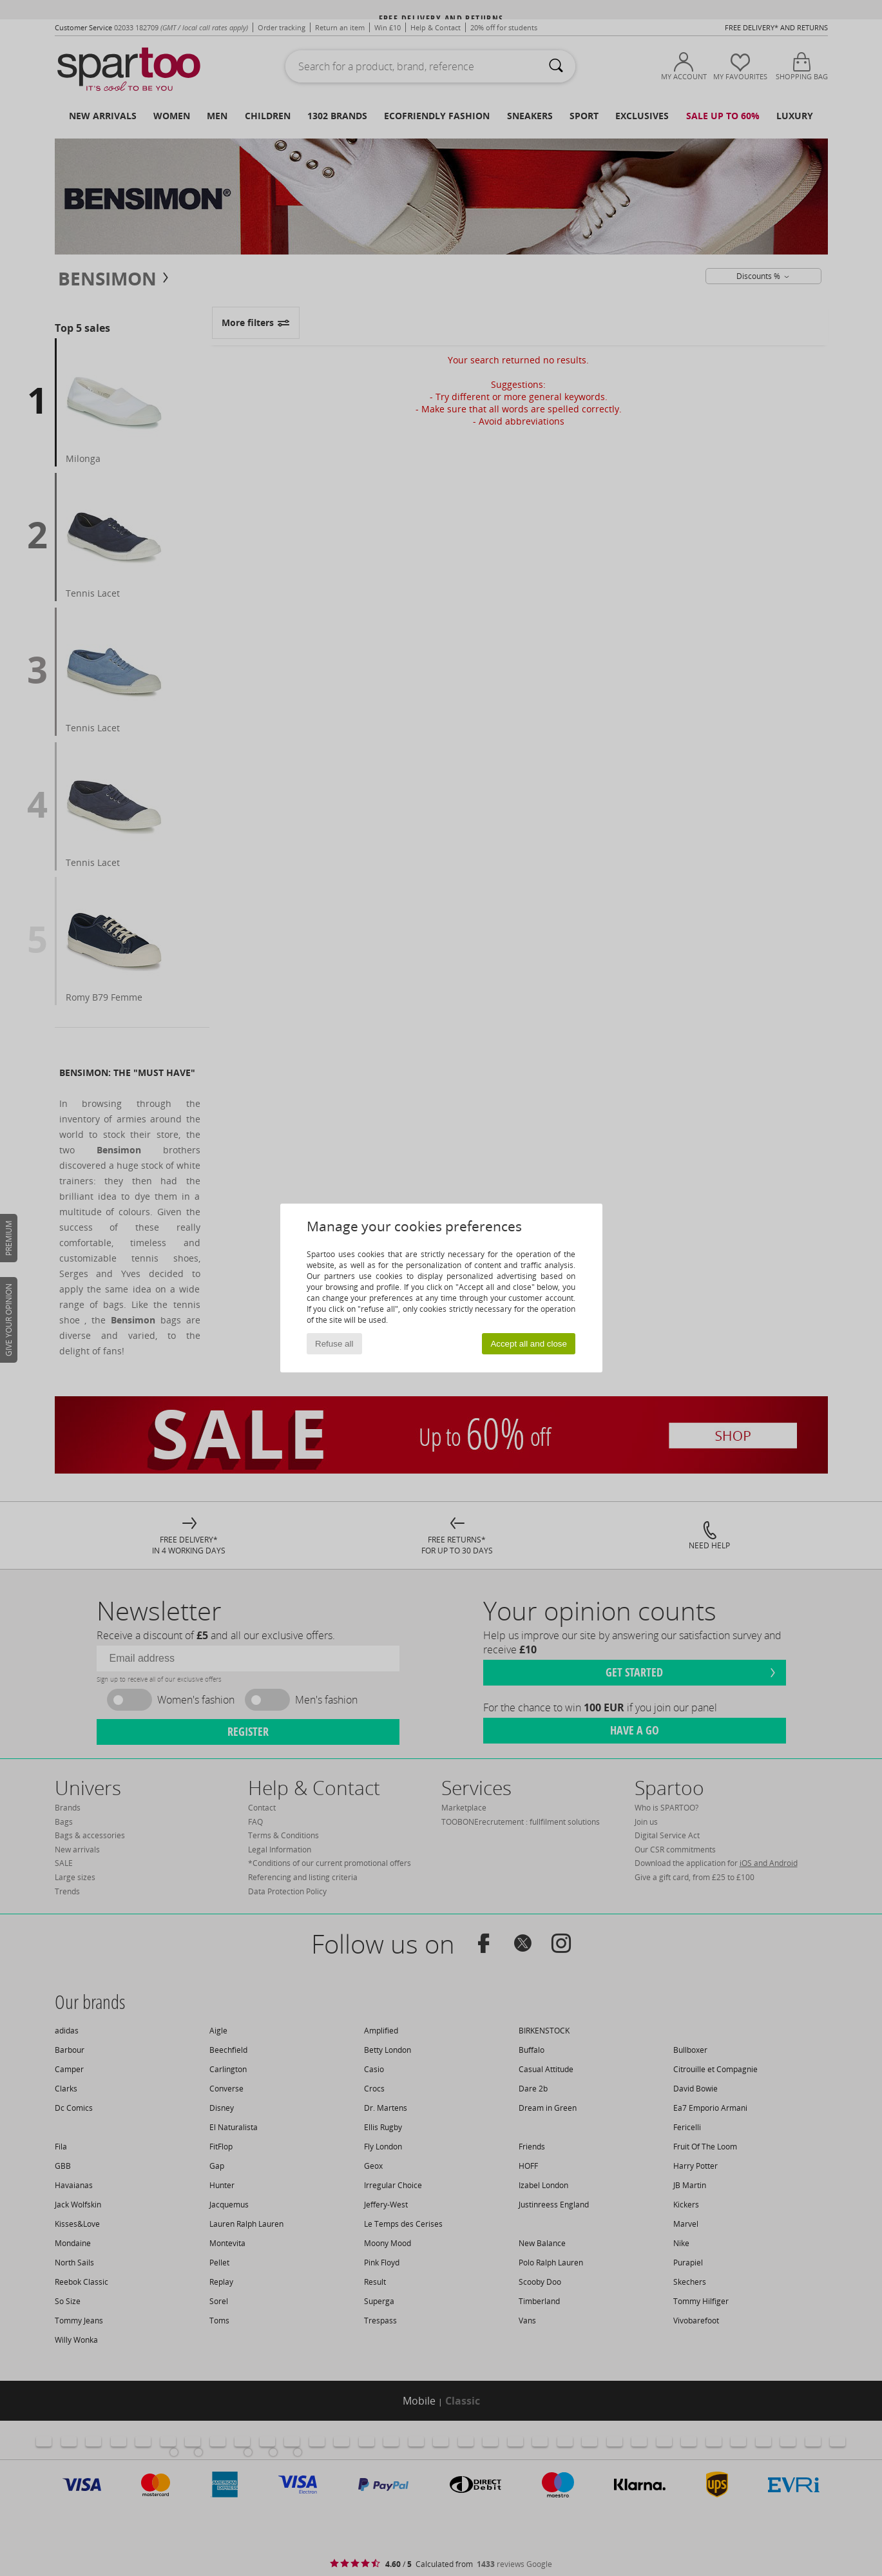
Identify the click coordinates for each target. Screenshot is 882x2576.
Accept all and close (528, 1344)
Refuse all (334, 1344)
